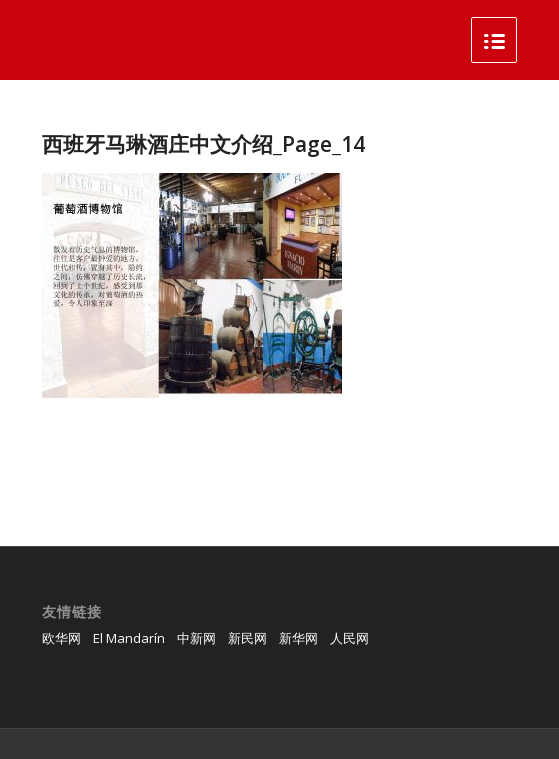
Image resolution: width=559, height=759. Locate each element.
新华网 (298, 638)
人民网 (349, 638)
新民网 (247, 638)
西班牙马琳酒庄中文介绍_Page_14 (203, 144)
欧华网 (61, 638)
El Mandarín (129, 638)
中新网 (196, 638)
